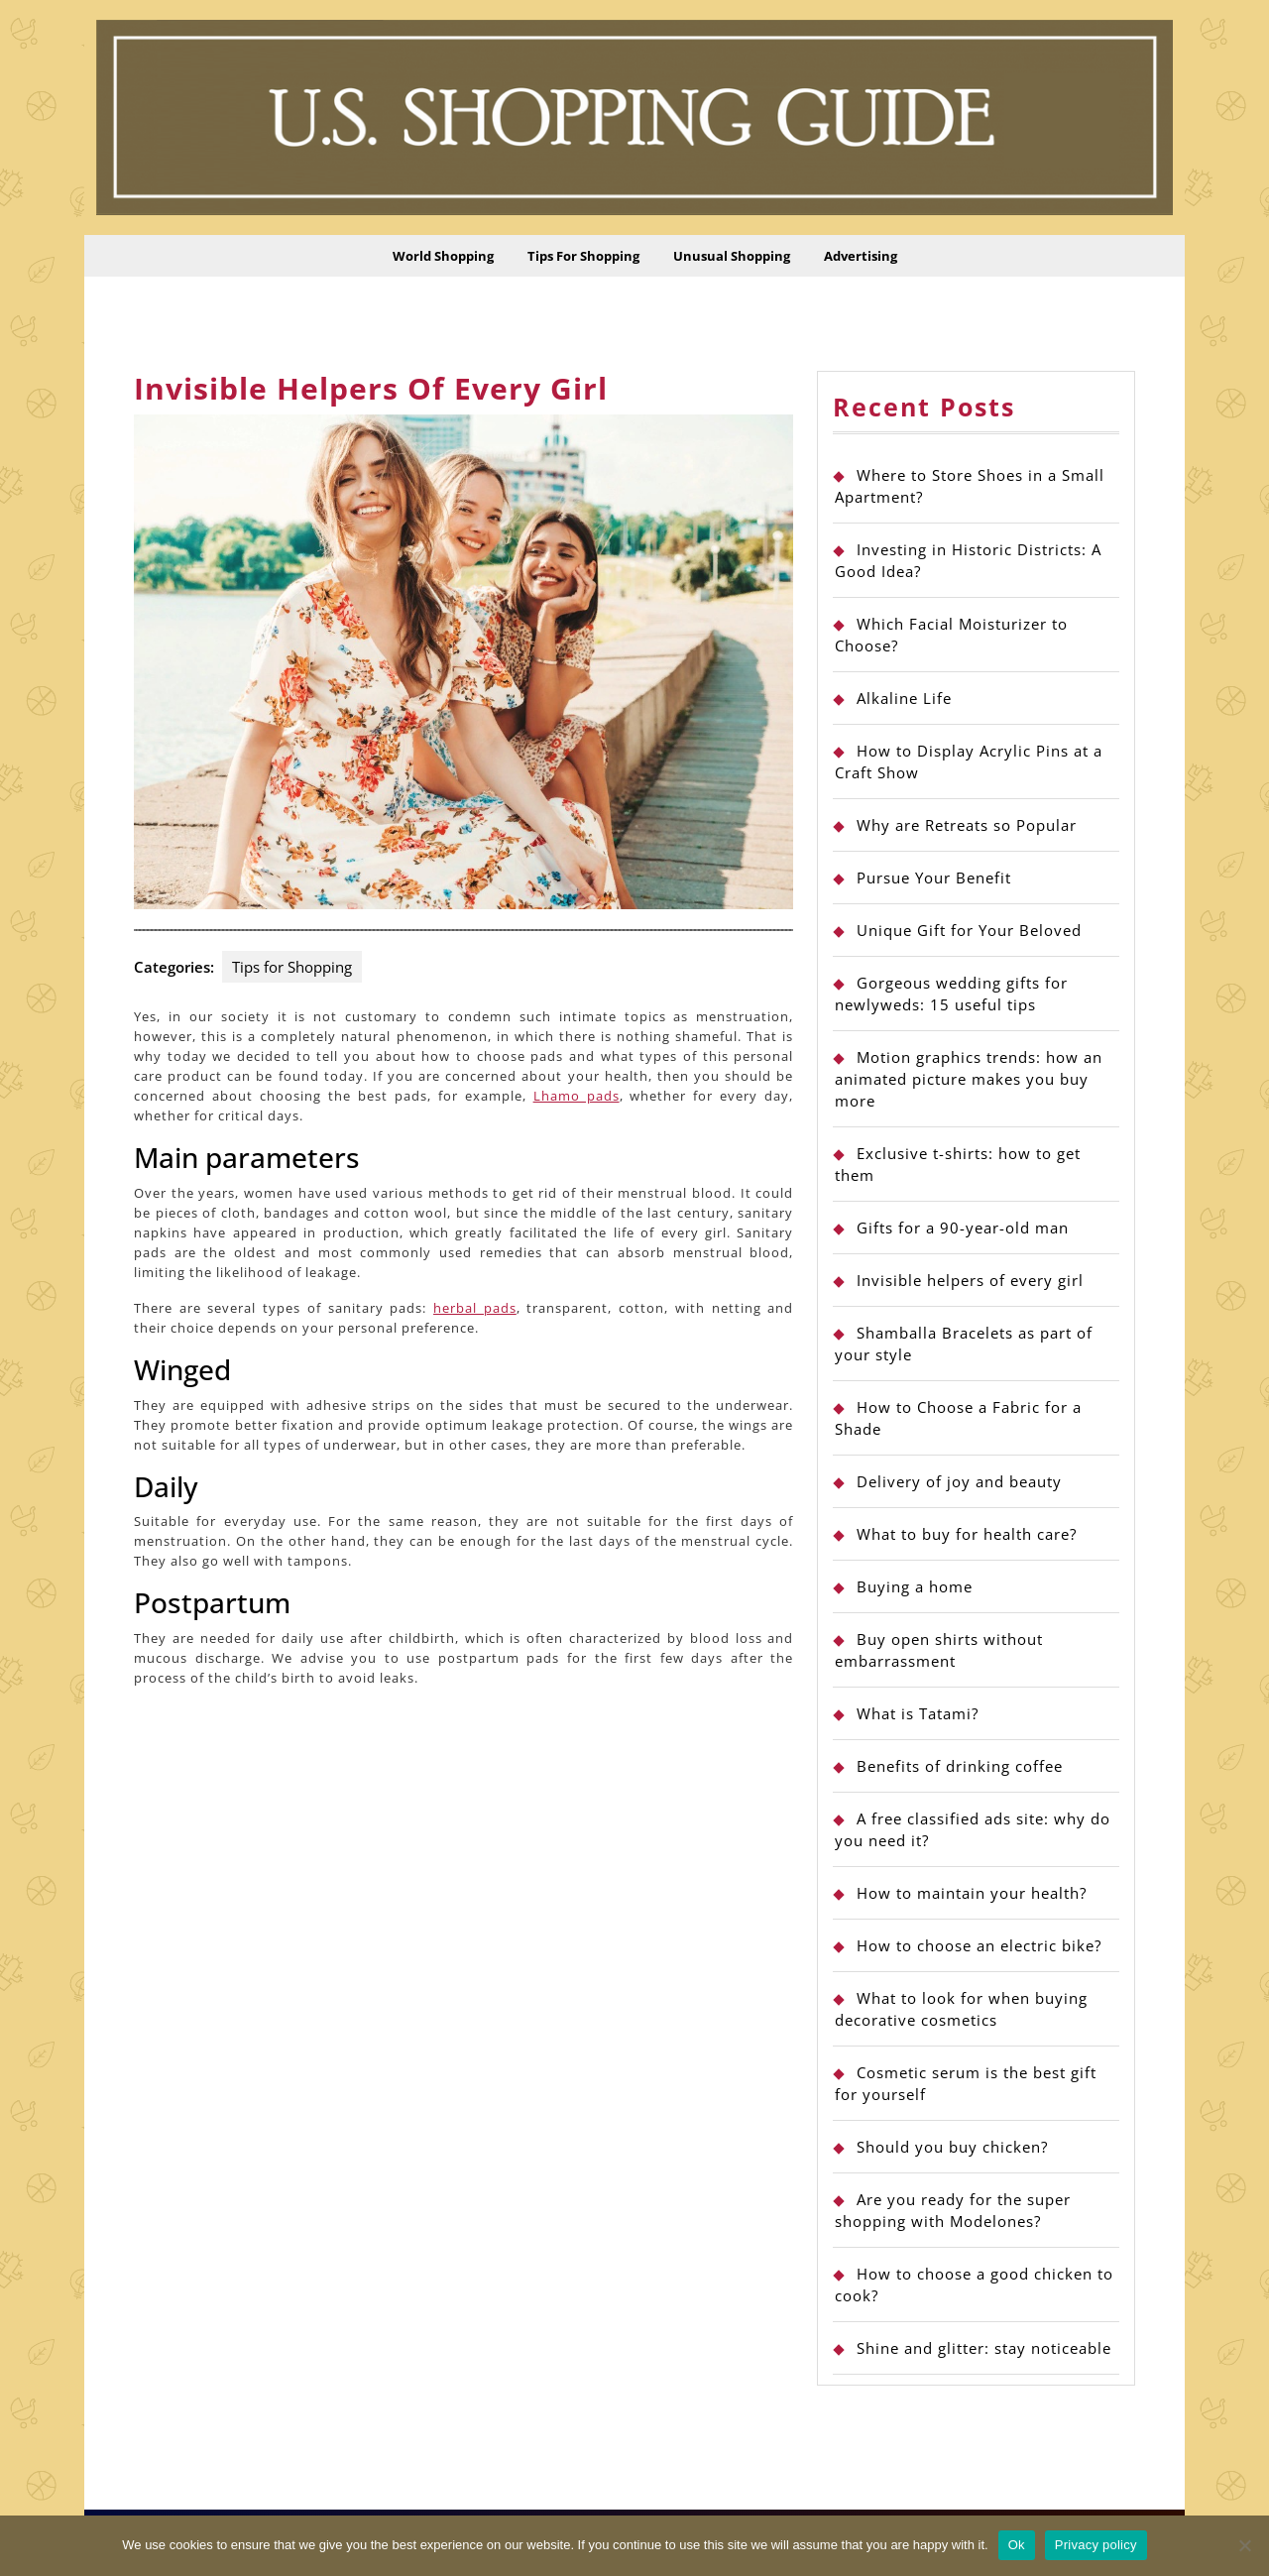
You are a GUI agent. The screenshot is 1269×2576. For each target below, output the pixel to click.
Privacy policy (1096, 2544)
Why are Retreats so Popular (967, 825)
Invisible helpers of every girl (970, 1280)
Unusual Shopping (731, 256)
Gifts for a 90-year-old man (963, 1227)
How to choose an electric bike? (979, 1945)
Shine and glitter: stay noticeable (984, 2348)
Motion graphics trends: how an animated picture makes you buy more (968, 1079)
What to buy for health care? (967, 1534)
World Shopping (443, 256)
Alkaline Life (904, 698)
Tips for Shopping (583, 256)
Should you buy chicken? (952, 2147)
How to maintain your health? (972, 1893)
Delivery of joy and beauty (959, 1481)
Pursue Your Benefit (934, 877)
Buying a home (915, 1586)
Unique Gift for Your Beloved (969, 930)
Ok (1016, 2544)
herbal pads (475, 1308)
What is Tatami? (918, 1713)
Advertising (860, 256)
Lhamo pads (576, 1096)
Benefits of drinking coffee (960, 1766)
